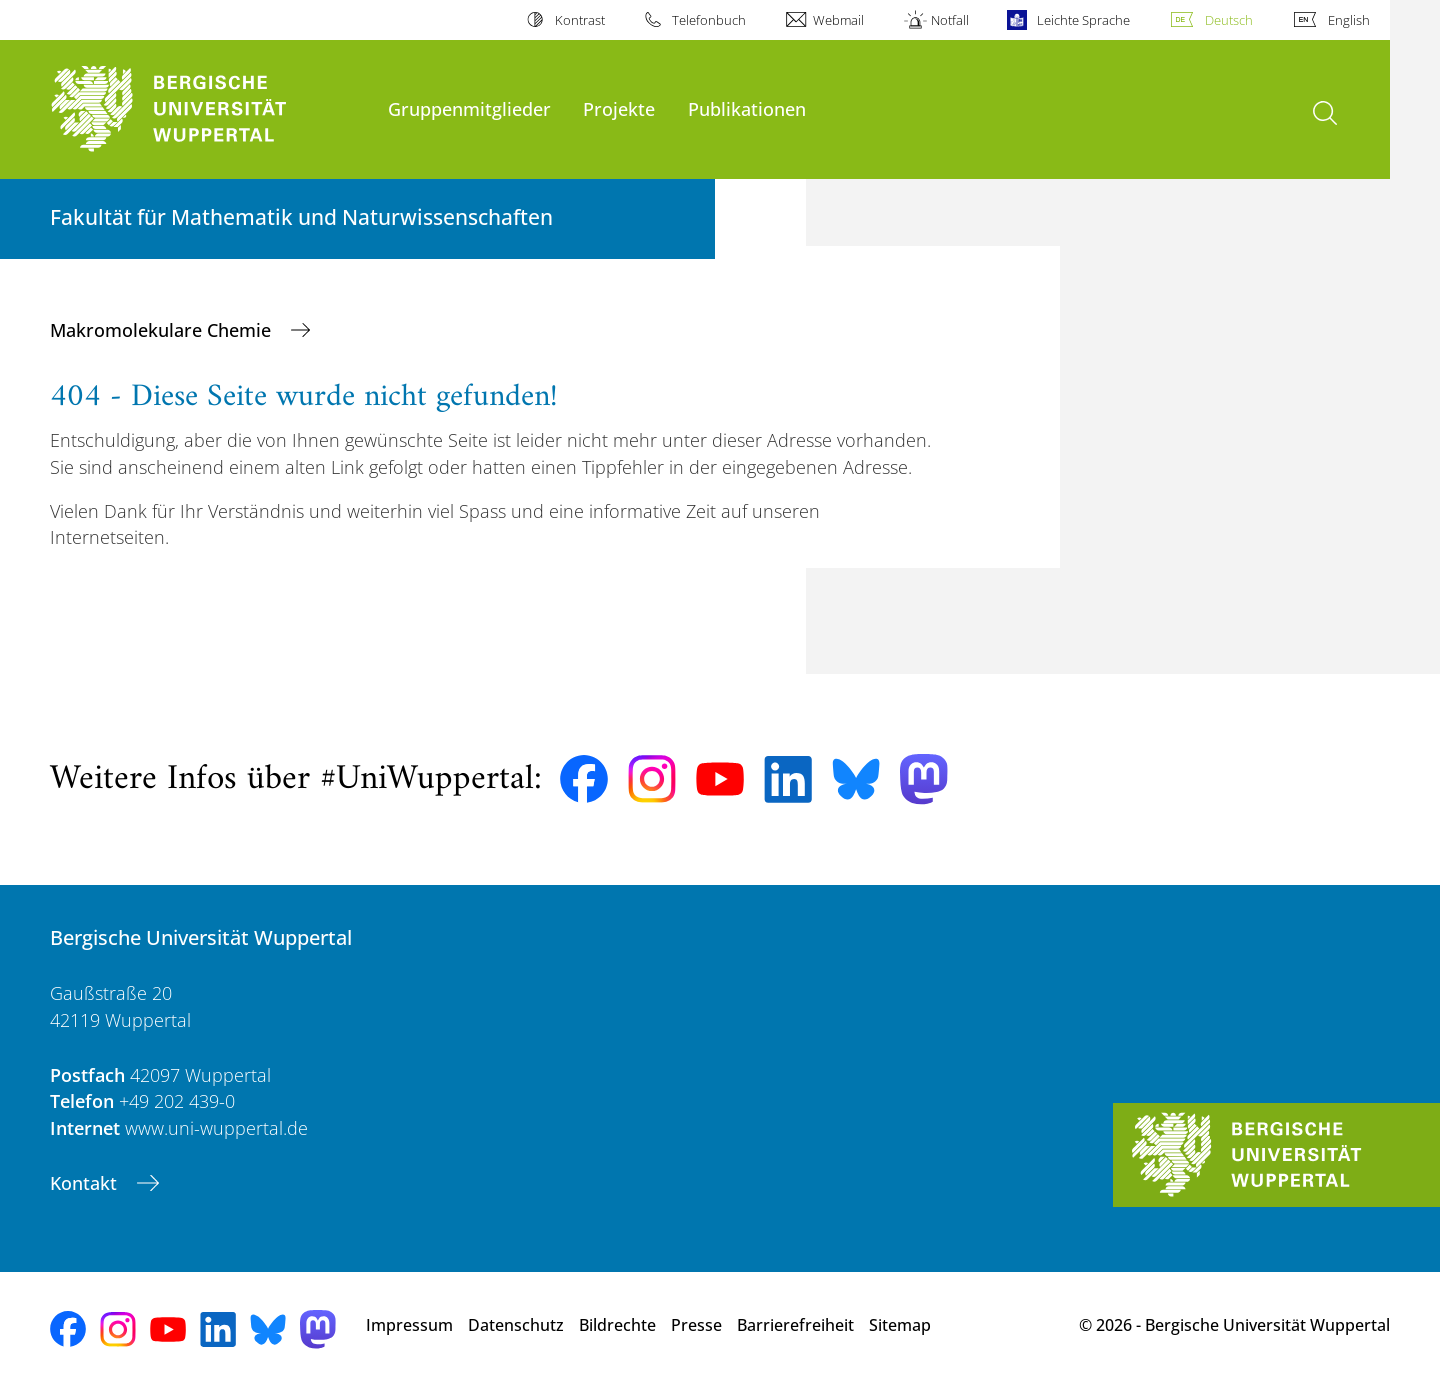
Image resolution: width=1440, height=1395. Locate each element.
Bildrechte (617, 1325)
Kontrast (580, 20)
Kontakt (86, 1183)
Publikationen (747, 108)
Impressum (409, 1325)
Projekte (619, 108)
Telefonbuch (709, 20)
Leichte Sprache (1083, 20)
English (1349, 20)
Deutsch (1229, 20)
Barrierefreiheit (795, 1325)
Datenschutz (516, 1325)
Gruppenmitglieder (469, 108)
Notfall (950, 20)
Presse (696, 1325)
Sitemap (900, 1325)
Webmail (838, 20)
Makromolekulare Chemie (163, 330)
